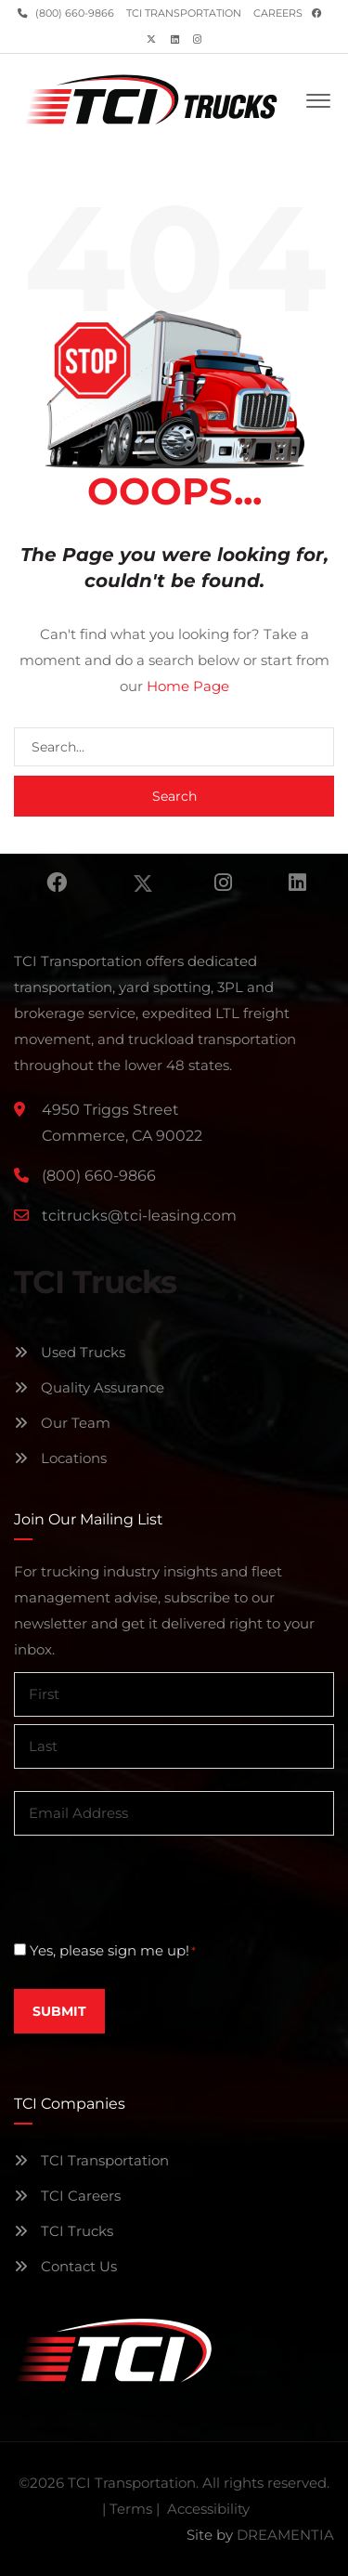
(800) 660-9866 (73, 13)
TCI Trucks (63, 2231)
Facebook (56, 882)
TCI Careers (67, 2195)
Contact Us (65, 2266)
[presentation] (155, 1886)
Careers (278, 13)
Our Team (62, 1423)
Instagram (223, 882)
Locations (60, 1458)
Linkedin (297, 882)
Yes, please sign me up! (113, 1951)
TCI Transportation (183, 13)
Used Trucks (69, 1352)
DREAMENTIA (285, 2534)
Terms (131, 2508)
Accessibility (208, 2508)
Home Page (188, 686)
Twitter (143, 882)
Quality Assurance (89, 1387)
